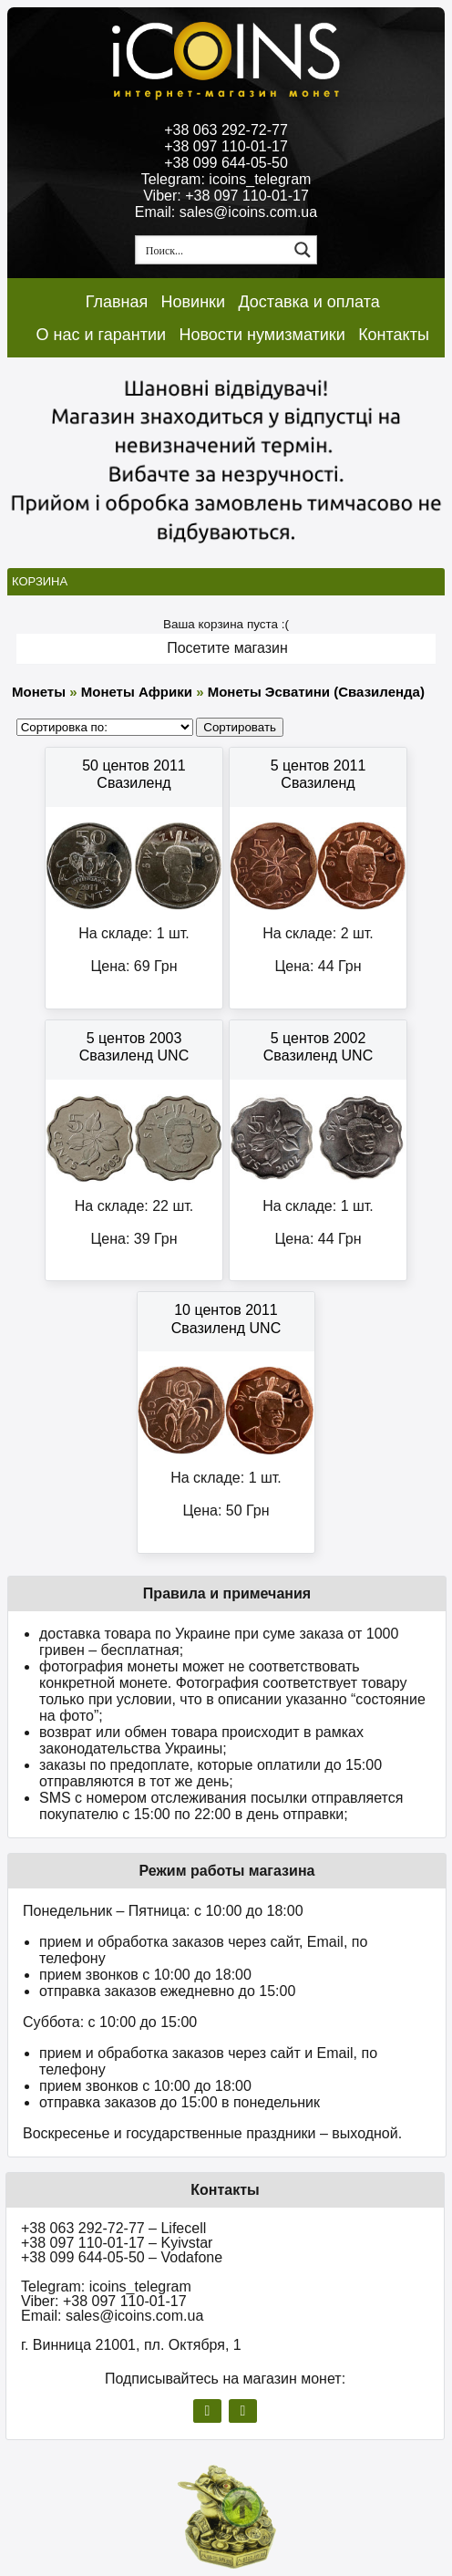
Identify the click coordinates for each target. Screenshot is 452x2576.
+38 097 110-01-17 (226, 146)
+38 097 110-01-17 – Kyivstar (116, 2242)
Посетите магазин (227, 648)
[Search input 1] (213, 249)
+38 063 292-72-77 (226, 130)
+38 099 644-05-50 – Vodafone (121, 2257)
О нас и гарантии (101, 335)
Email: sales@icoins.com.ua (226, 212)
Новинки (193, 302)
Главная (117, 302)
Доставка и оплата (308, 302)
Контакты (393, 335)
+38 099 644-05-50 (226, 163)
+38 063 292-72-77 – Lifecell (113, 2228)
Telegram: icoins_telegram (226, 179)
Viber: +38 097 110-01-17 (226, 195)
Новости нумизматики (261, 335)
